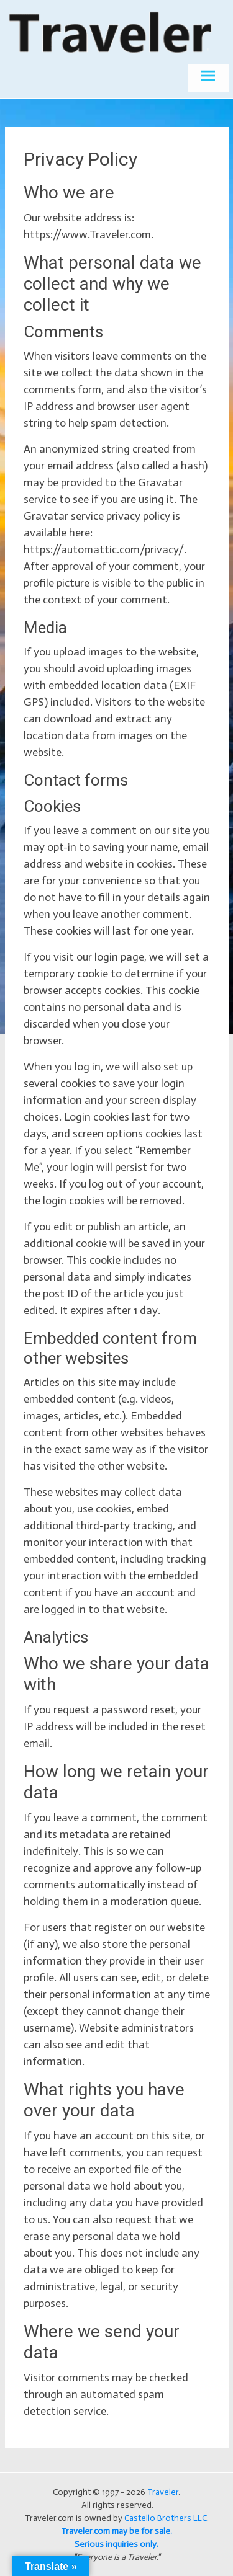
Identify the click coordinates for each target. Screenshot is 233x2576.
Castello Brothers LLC (165, 2518)
